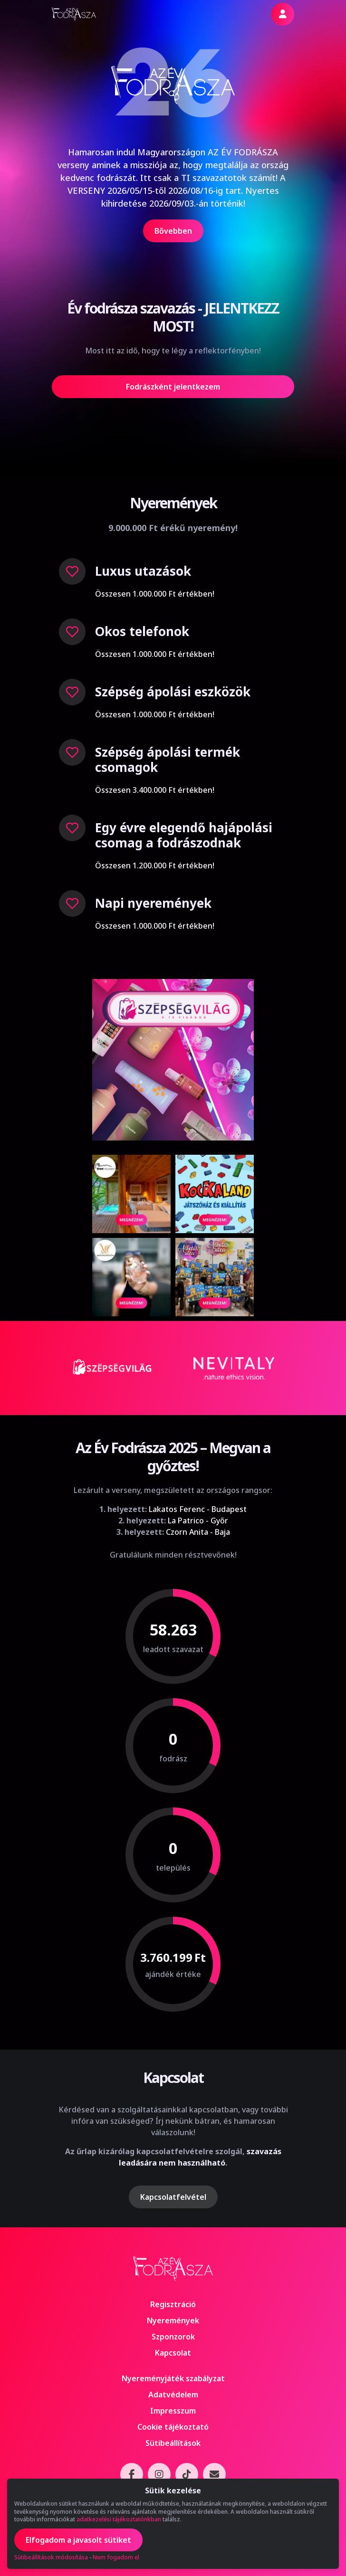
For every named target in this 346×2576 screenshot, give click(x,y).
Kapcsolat (173, 2353)
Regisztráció (173, 2304)
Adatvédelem (173, 2394)
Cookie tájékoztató (173, 2427)
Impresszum (173, 2410)
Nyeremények (173, 2320)
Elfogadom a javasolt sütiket (78, 2540)
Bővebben (173, 231)
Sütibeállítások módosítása (51, 2557)
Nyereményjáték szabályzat (173, 2378)
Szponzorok (173, 2336)
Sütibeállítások (173, 2443)
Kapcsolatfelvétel (173, 2197)
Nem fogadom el (116, 2557)
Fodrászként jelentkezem (173, 386)
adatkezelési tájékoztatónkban (119, 2519)
